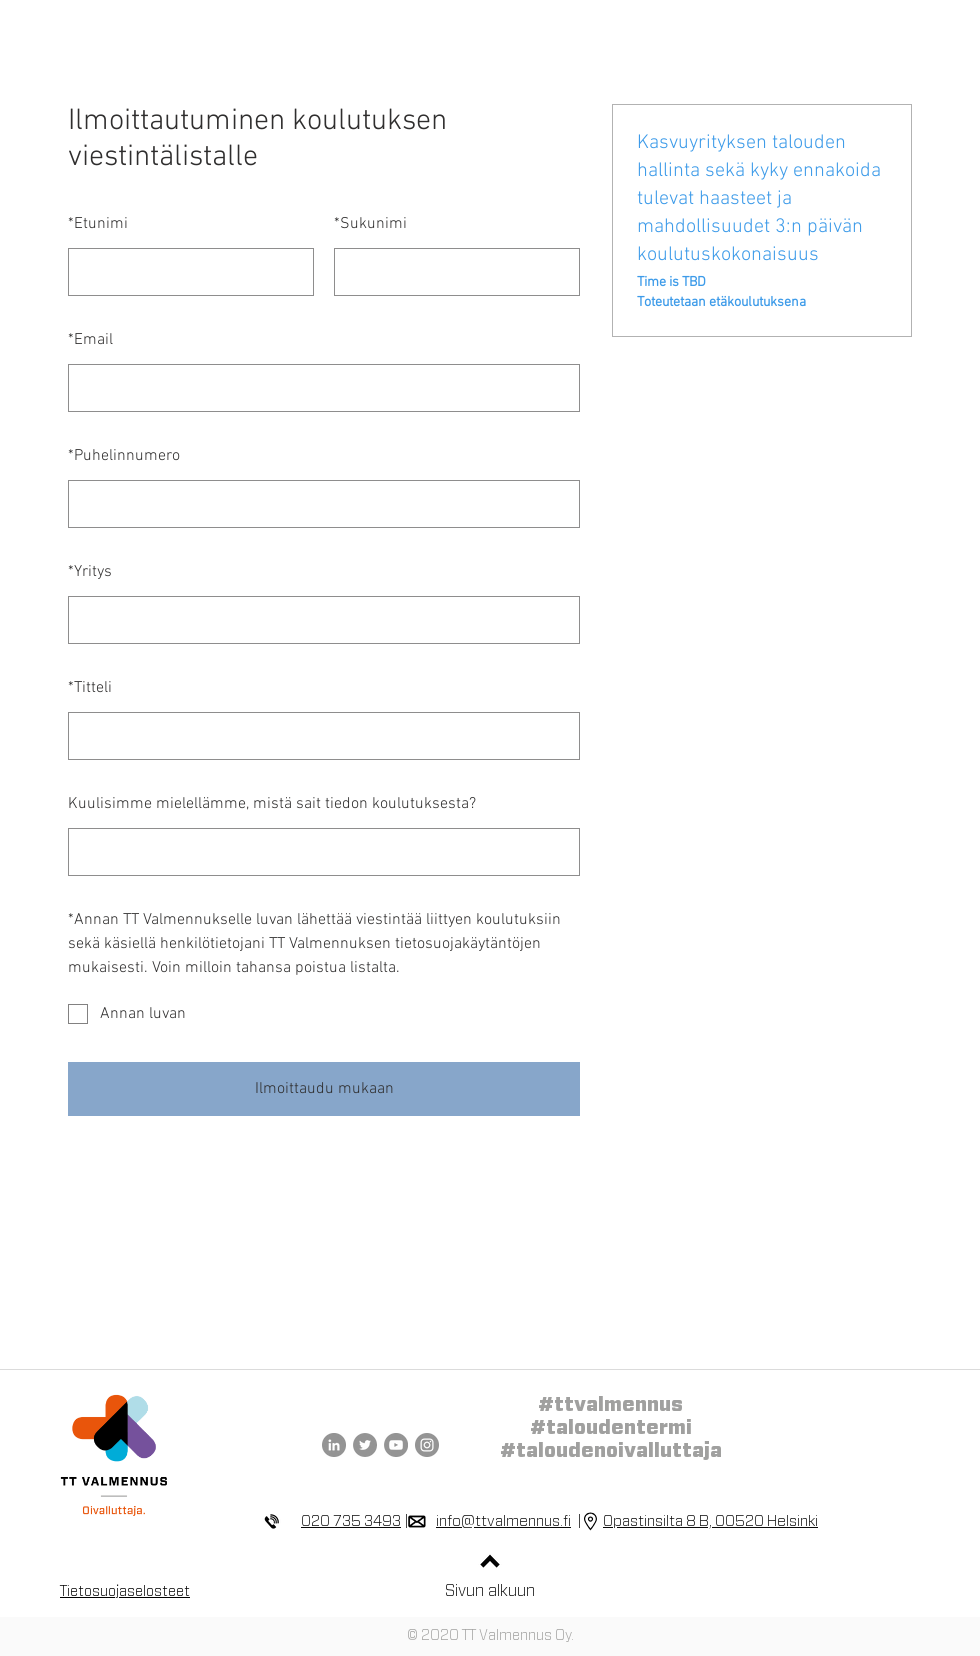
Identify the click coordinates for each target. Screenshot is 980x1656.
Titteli (90, 688)
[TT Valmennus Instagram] (427, 1445)
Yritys (90, 572)
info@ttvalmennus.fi (503, 1521)
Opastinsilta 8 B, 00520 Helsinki (710, 1521)
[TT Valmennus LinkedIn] (334, 1445)
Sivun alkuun (490, 1591)
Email (90, 340)
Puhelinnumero (124, 456)
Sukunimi (370, 224)
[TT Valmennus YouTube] (396, 1445)
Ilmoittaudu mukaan (324, 1089)
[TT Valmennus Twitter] (365, 1445)
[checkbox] (324, 1014)
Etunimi (98, 224)
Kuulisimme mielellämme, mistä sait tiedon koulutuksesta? (272, 804)
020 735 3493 (351, 1521)
